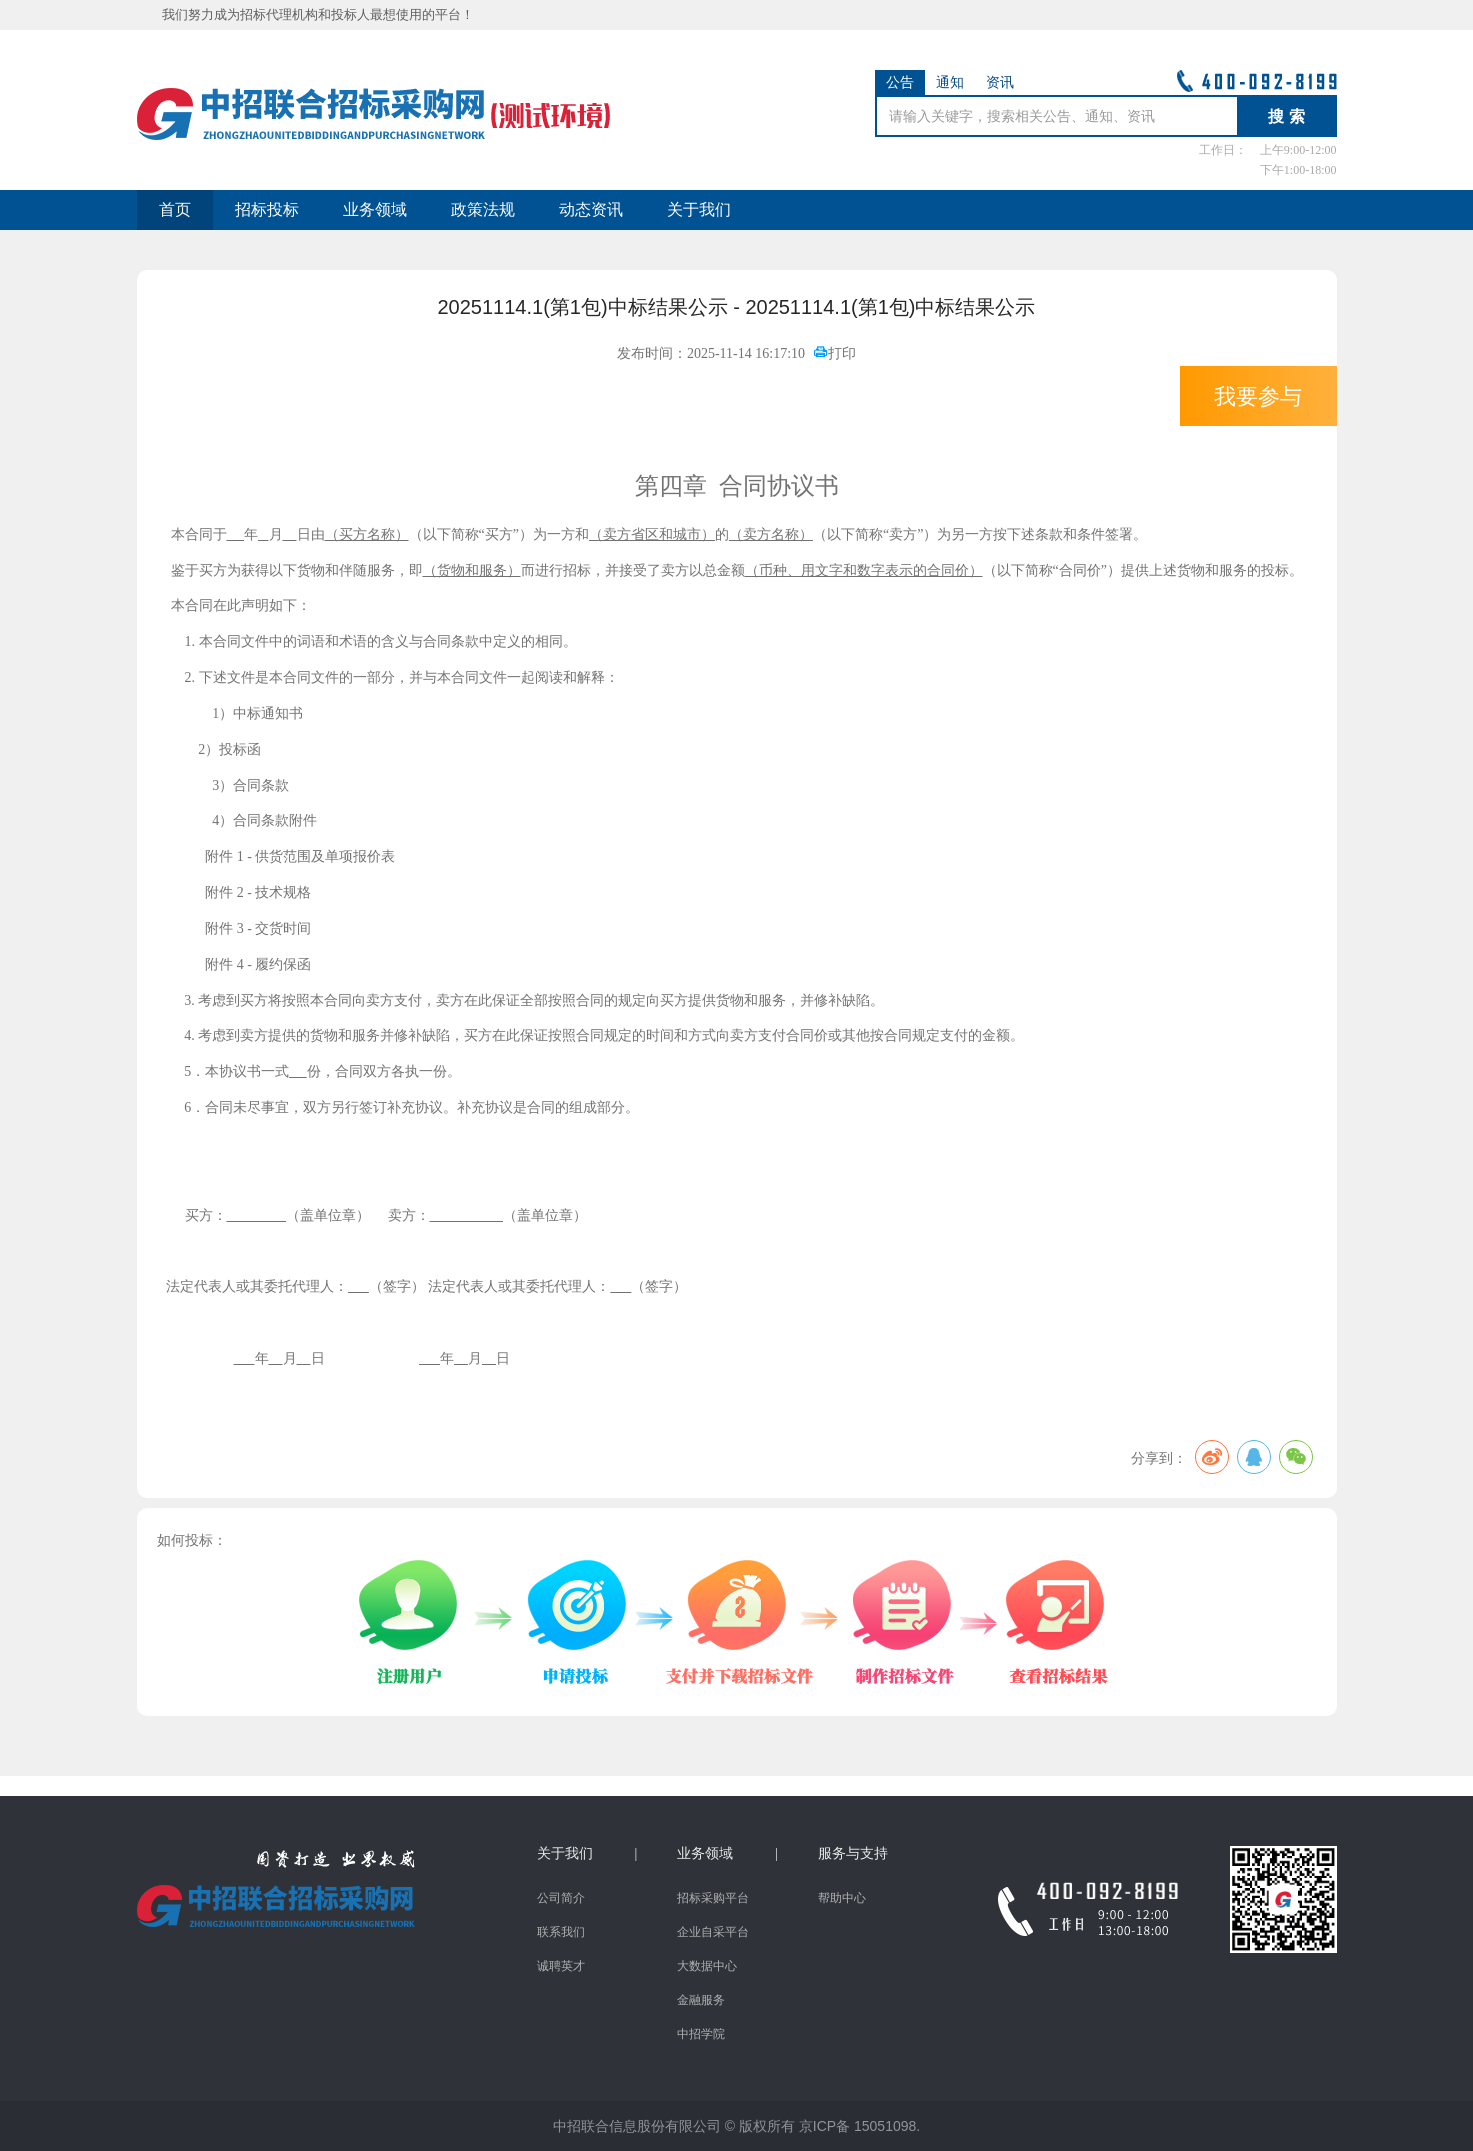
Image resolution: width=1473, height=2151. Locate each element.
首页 (175, 209)
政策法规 (483, 209)
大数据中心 (707, 1966)
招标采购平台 (713, 1898)
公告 (900, 82)
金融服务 (701, 2000)
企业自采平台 (713, 1932)
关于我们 (699, 209)
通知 (950, 82)
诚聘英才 (561, 1966)
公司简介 (561, 1898)
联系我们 (561, 1932)
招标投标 (267, 209)
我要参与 (1258, 396)
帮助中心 (842, 1898)
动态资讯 (591, 209)
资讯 (1000, 82)
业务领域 (375, 209)
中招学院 (701, 2034)
